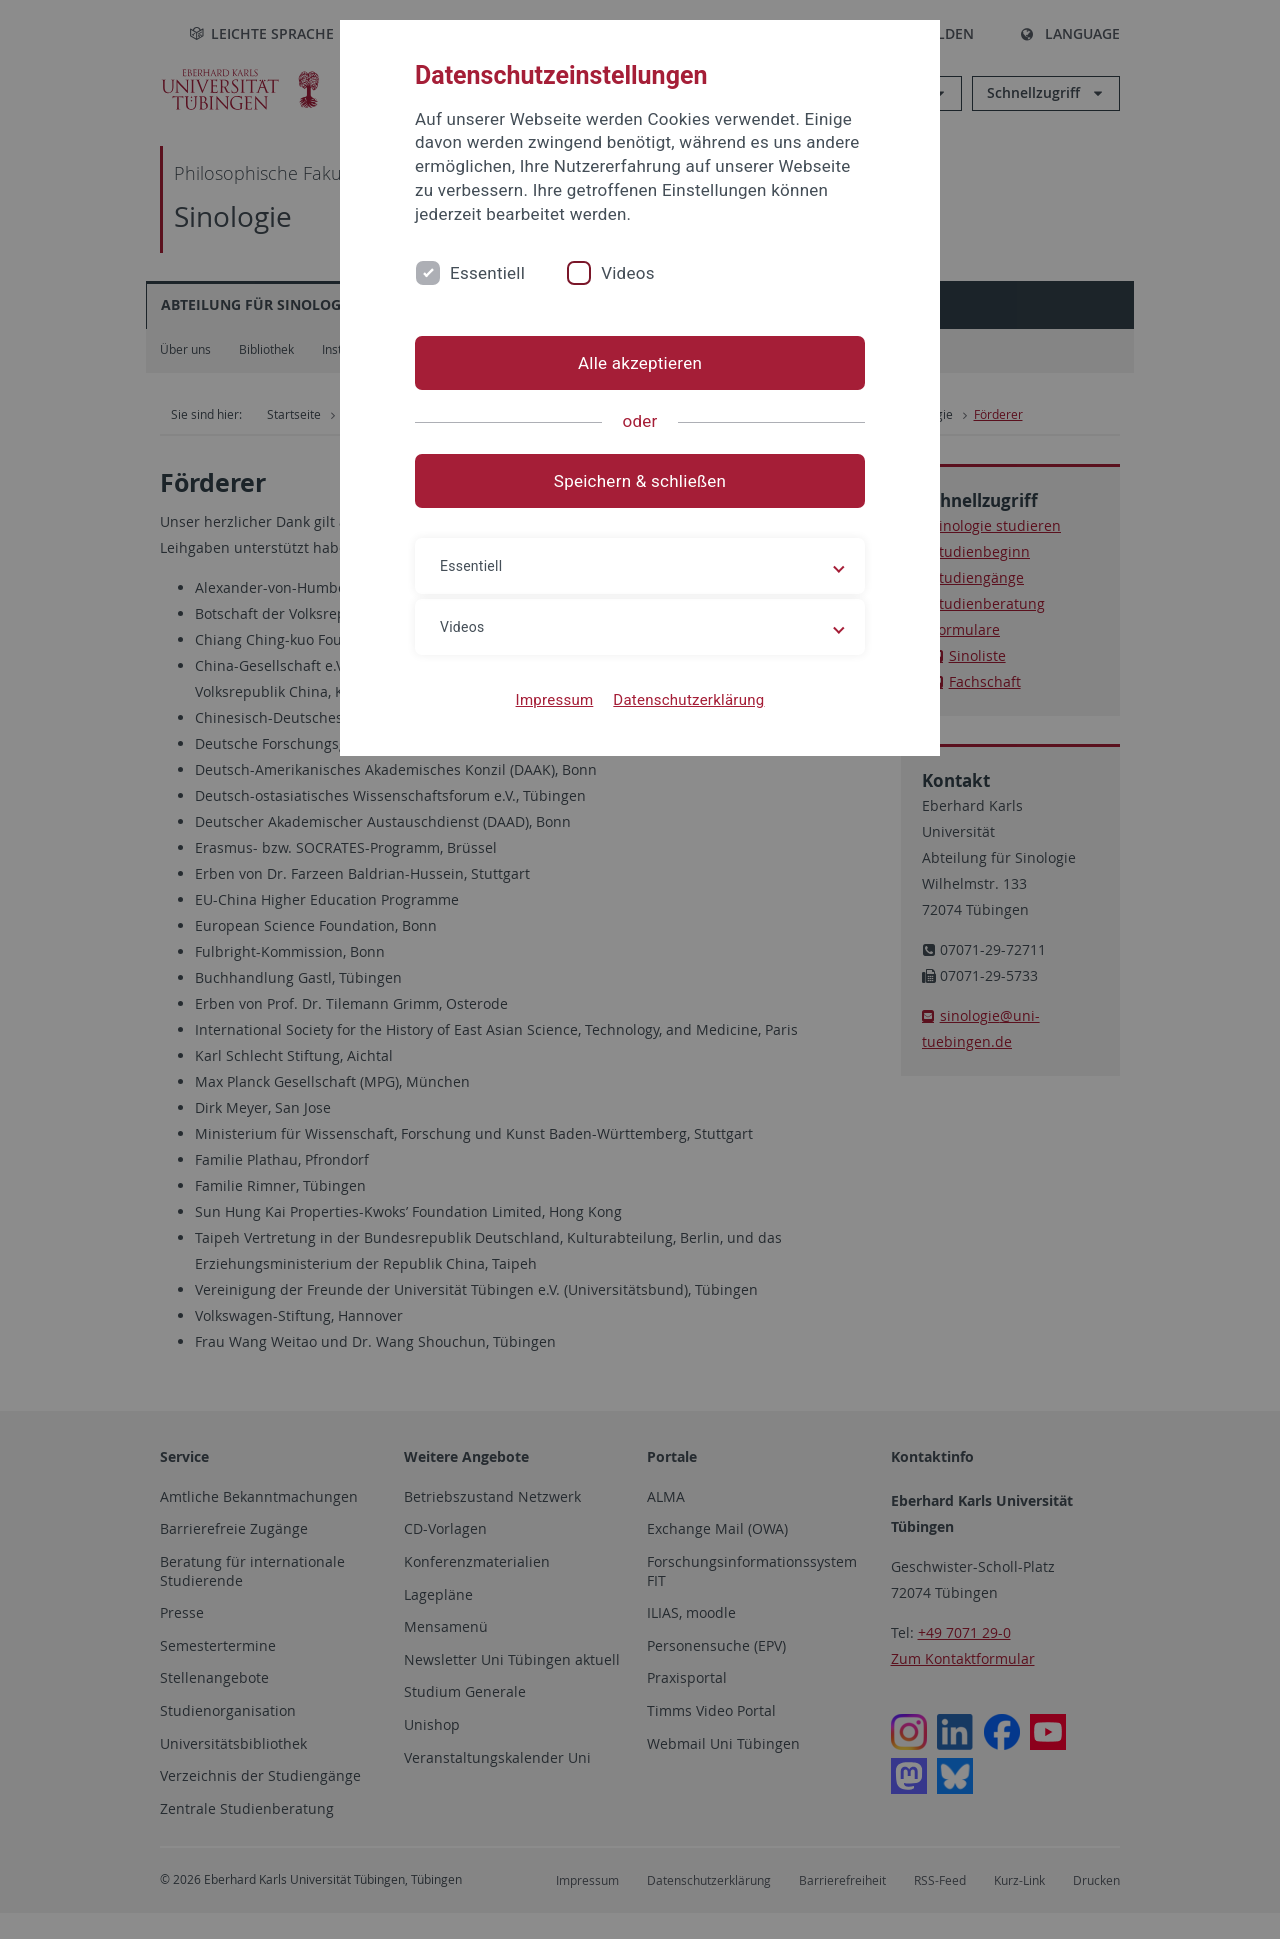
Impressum (555, 700)
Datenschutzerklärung (688, 700)
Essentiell (487, 273)
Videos (628, 273)
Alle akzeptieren (640, 363)
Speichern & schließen (640, 481)
